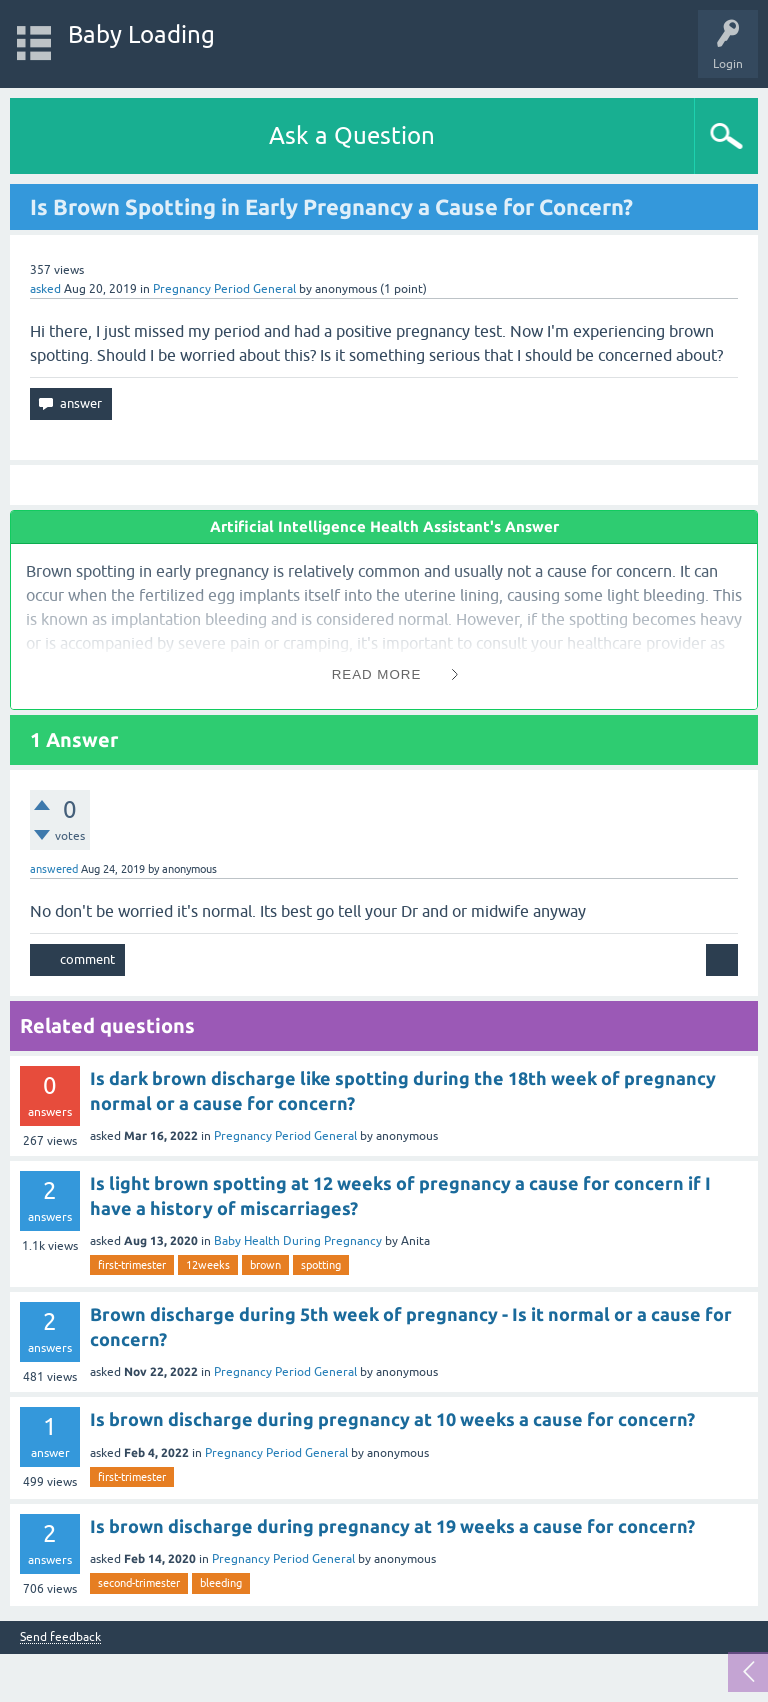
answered (54, 869)
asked (45, 289)
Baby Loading (141, 34)
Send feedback (60, 1637)
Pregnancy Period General (224, 289)
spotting (321, 1265)
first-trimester (132, 1265)
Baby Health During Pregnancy (298, 1241)
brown (265, 1265)
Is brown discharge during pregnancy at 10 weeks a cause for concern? (392, 1419)
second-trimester (139, 1583)
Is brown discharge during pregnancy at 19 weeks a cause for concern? (392, 1526)
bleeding (221, 1583)
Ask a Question (352, 135)
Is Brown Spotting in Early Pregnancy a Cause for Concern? (331, 206)
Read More (377, 674)
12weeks (208, 1265)
